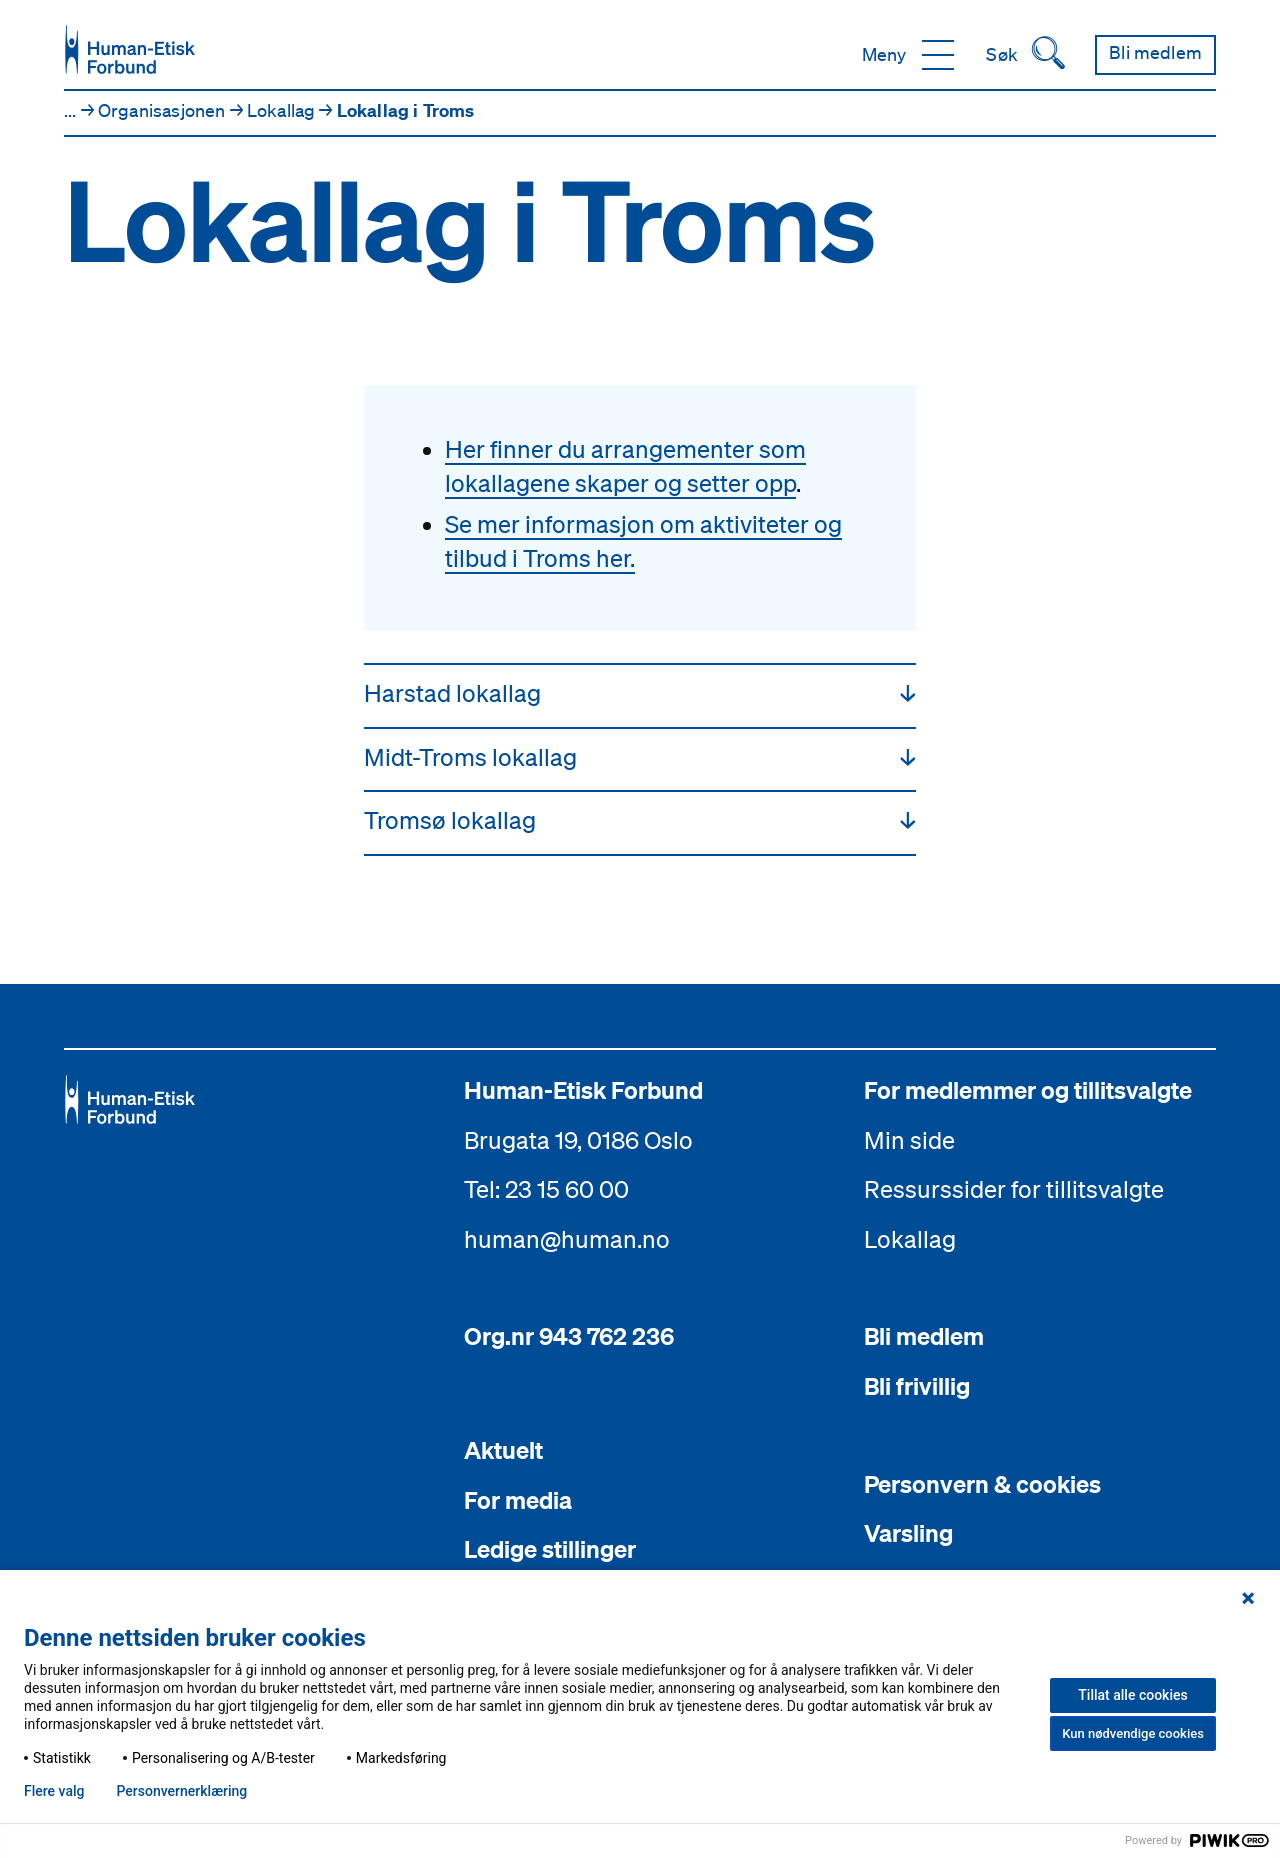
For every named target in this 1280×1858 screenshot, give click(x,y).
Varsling (908, 1533)
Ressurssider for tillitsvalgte (1014, 1189)
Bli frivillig (917, 1386)
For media (518, 1500)
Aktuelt (503, 1450)
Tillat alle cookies (1132, 1695)
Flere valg (54, 1791)
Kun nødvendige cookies (1133, 1733)
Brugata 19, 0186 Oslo (578, 1140)
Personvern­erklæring (181, 1791)
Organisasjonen (164, 110)
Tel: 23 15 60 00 (546, 1189)
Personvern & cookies (982, 1484)
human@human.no (567, 1239)
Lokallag (283, 110)
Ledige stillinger (550, 1549)
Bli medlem (924, 1336)
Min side (909, 1140)
